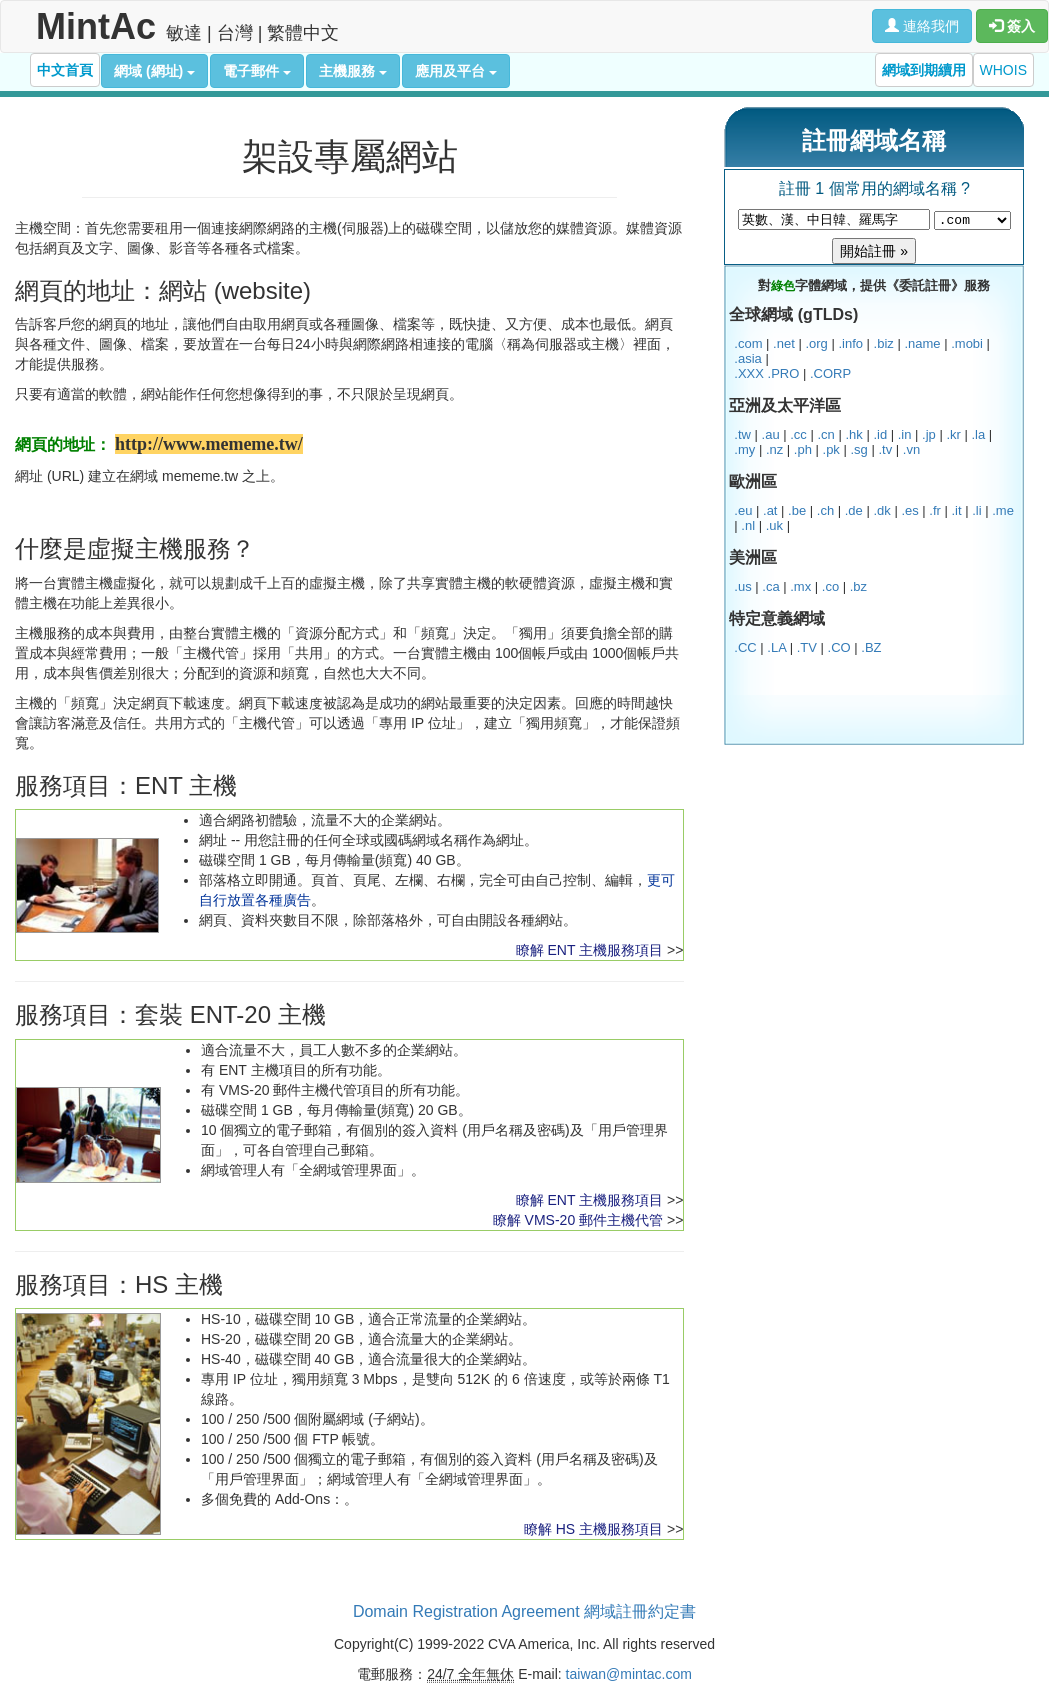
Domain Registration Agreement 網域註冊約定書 (524, 1611)
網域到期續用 (924, 70)
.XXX (749, 373)
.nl (748, 525)
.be (797, 510)
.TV (807, 647)
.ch (825, 510)
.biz (884, 343)
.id (880, 434)
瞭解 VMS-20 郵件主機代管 (578, 1220)
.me (1003, 510)
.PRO (784, 373)
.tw (742, 434)
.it (957, 510)
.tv (885, 449)
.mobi (967, 343)
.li (976, 510)
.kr (953, 434)
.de (854, 510)
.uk (774, 525)
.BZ (871, 647)
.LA (776, 647)
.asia (747, 358)
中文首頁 (65, 70)
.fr (935, 510)
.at (770, 510)
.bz (858, 586)
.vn (911, 449)
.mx (800, 586)
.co (830, 586)
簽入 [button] (1012, 26)
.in (905, 434)
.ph (803, 449)
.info (850, 343)
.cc (798, 434)
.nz (774, 449)
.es (909, 510)
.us (742, 586)
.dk (881, 510)
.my (744, 449)
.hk (853, 434)
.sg (858, 449)
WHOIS (1003, 70)
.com (748, 343)
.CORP (830, 373)
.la (978, 434)
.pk (831, 449)
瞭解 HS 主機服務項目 (593, 1529)
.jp (929, 434)
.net (784, 343)
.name (922, 343)
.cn (825, 434)
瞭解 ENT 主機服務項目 (590, 950)
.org (816, 343)
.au (771, 434)
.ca (770, 586)
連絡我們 (922, 26)
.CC (745, 647)
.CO (839, 647)
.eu (743, 510)
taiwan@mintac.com (629, 1674)
